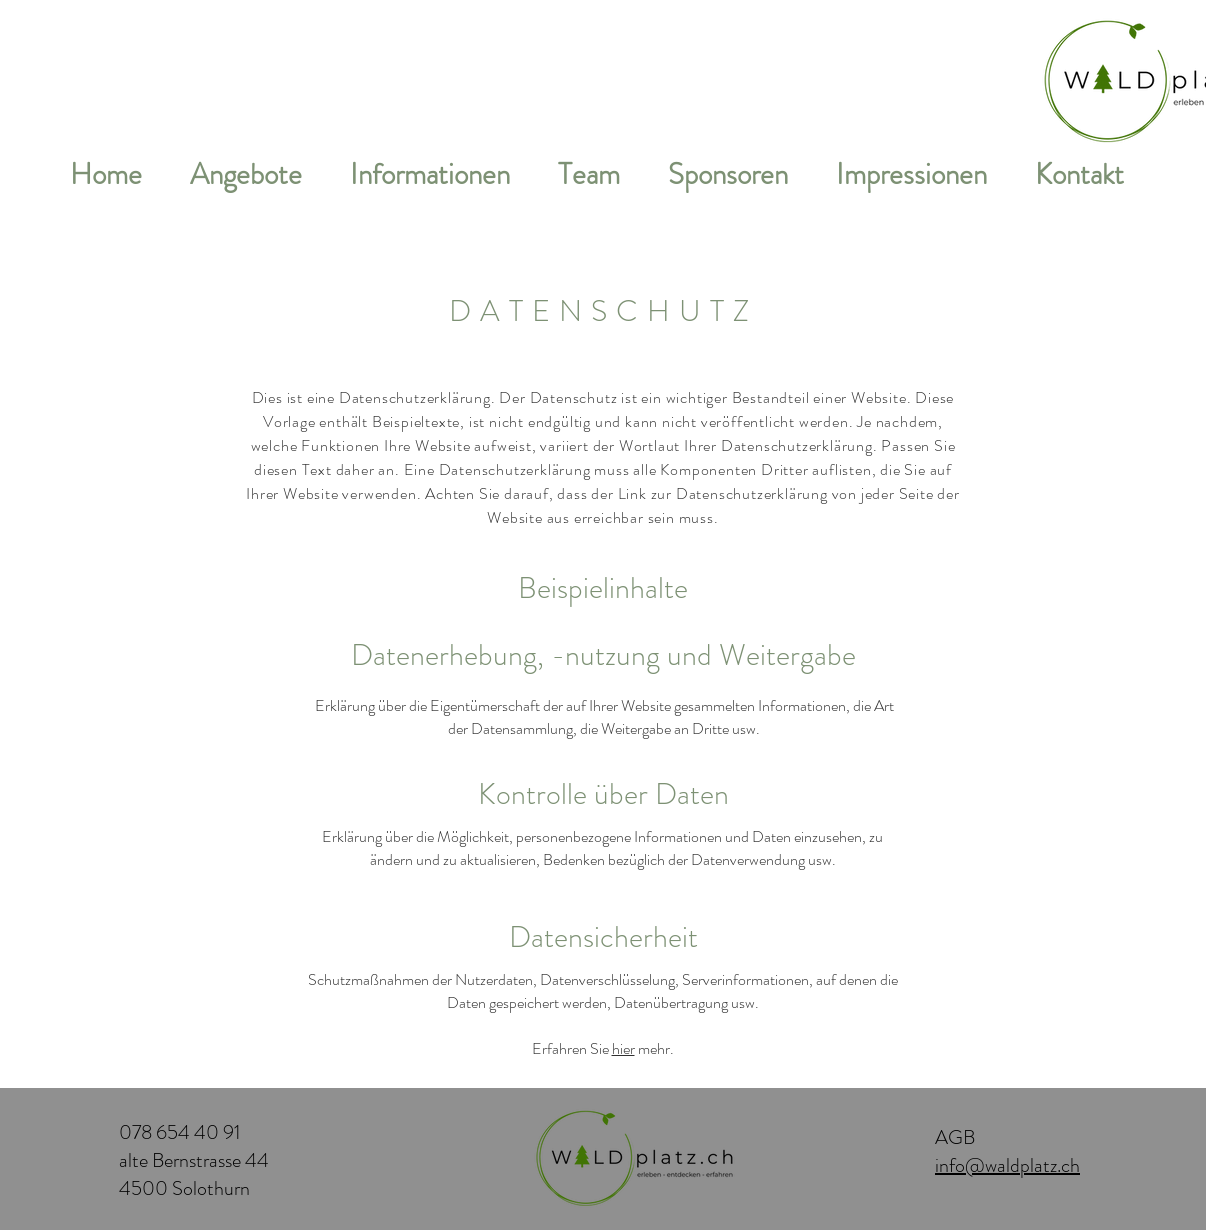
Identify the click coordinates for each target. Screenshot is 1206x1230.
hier (623, 1048)
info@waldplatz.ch (1007, 1165)
